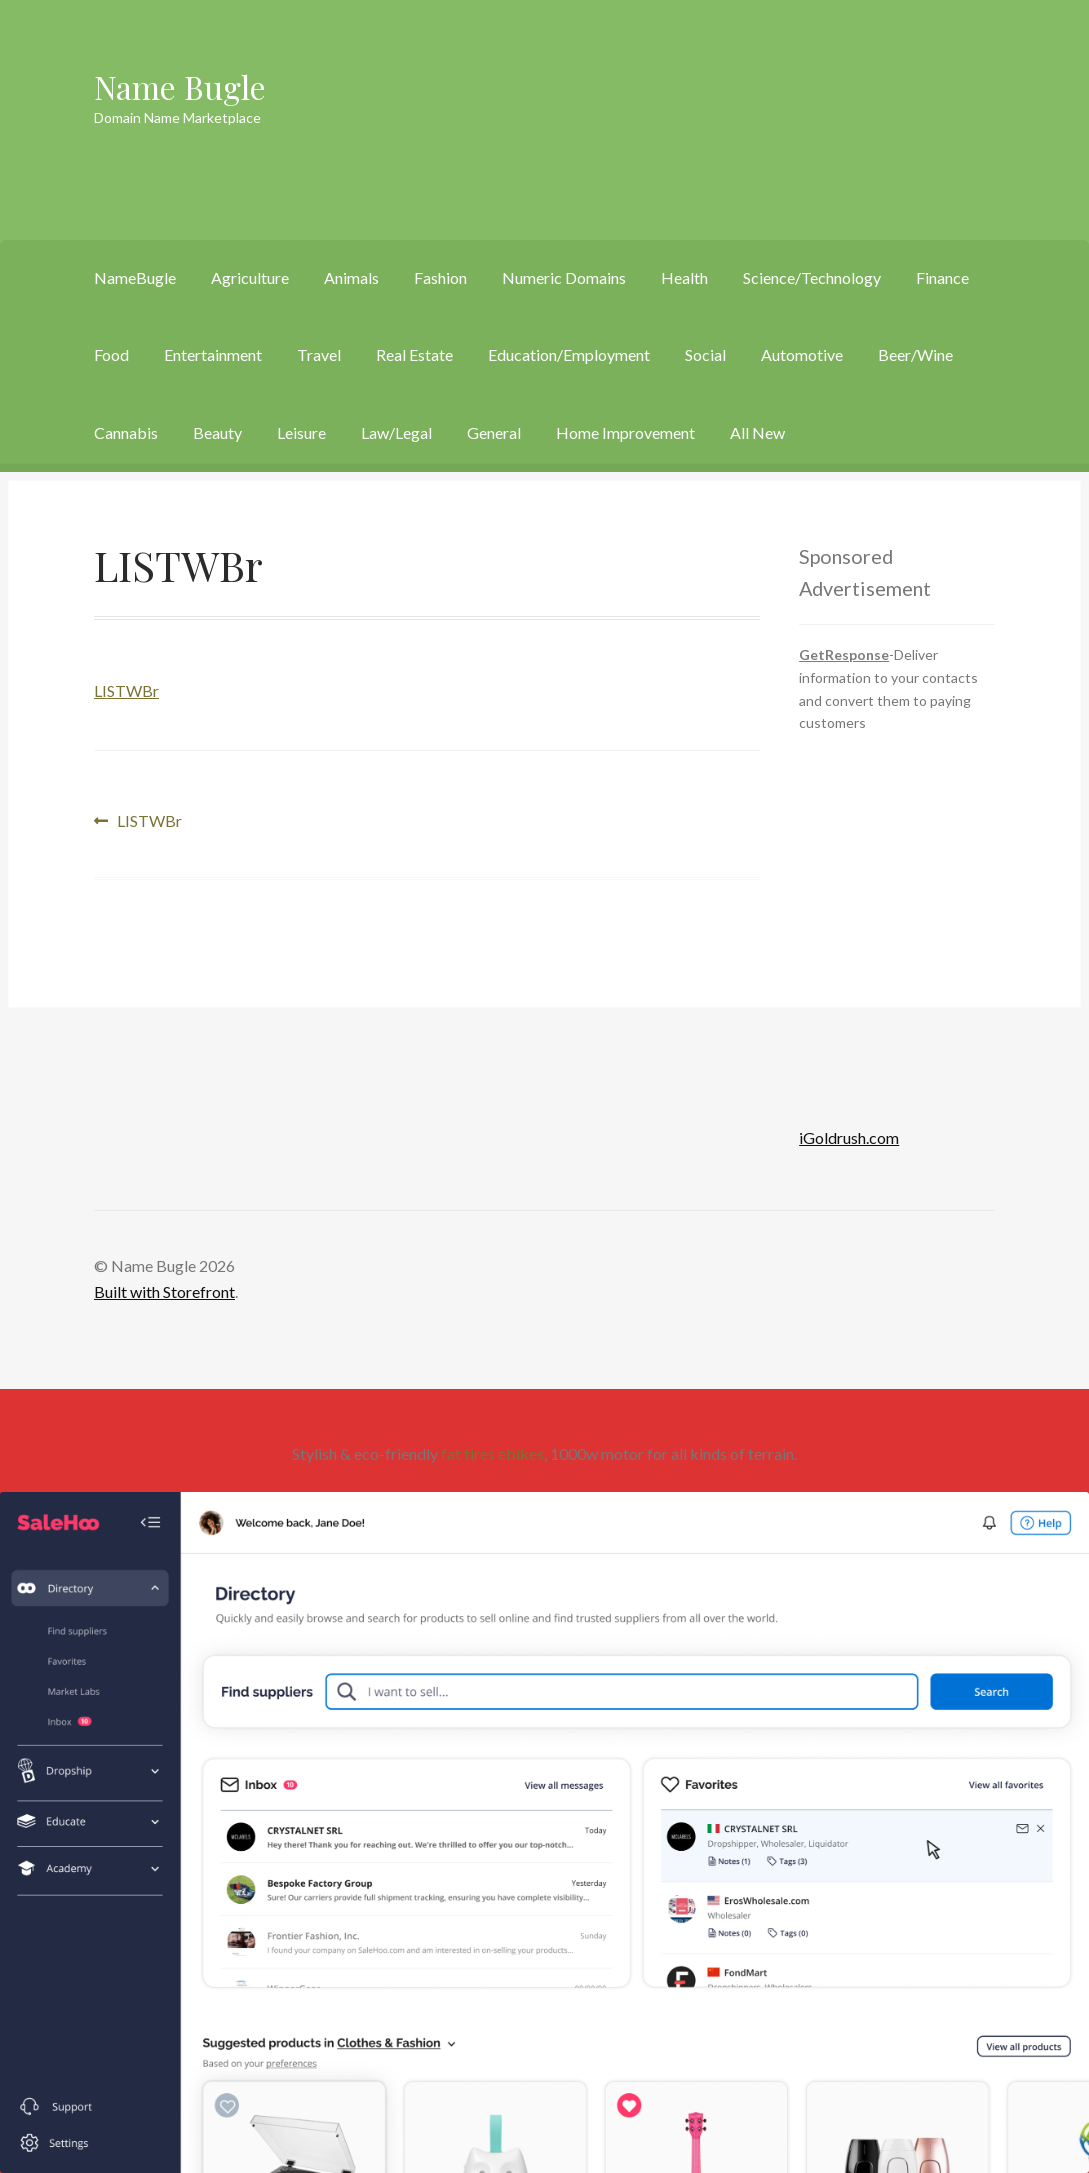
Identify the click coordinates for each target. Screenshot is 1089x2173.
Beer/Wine (915, 354)
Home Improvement (625, 432)
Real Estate (414, 354)
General (494, 432)
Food (111, 354)
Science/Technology (812, 277)
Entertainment (213, 354)
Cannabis (126, 432)
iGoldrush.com (849, 1137)
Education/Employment (569, 354)
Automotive (802, 354)
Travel (319, 354)
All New (757, 432)
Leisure (301, 432)
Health (684, 277)
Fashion (440, 277)
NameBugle (135, 277)
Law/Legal (396, 432)
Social (705, 354)
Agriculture (250, 277)
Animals (351, 277)
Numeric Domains (564, 277)
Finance (942, 277)
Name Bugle (180, 86)
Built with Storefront (164, 1291)
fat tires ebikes (492, 1453)
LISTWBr (126, 690)
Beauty (217, 432)
